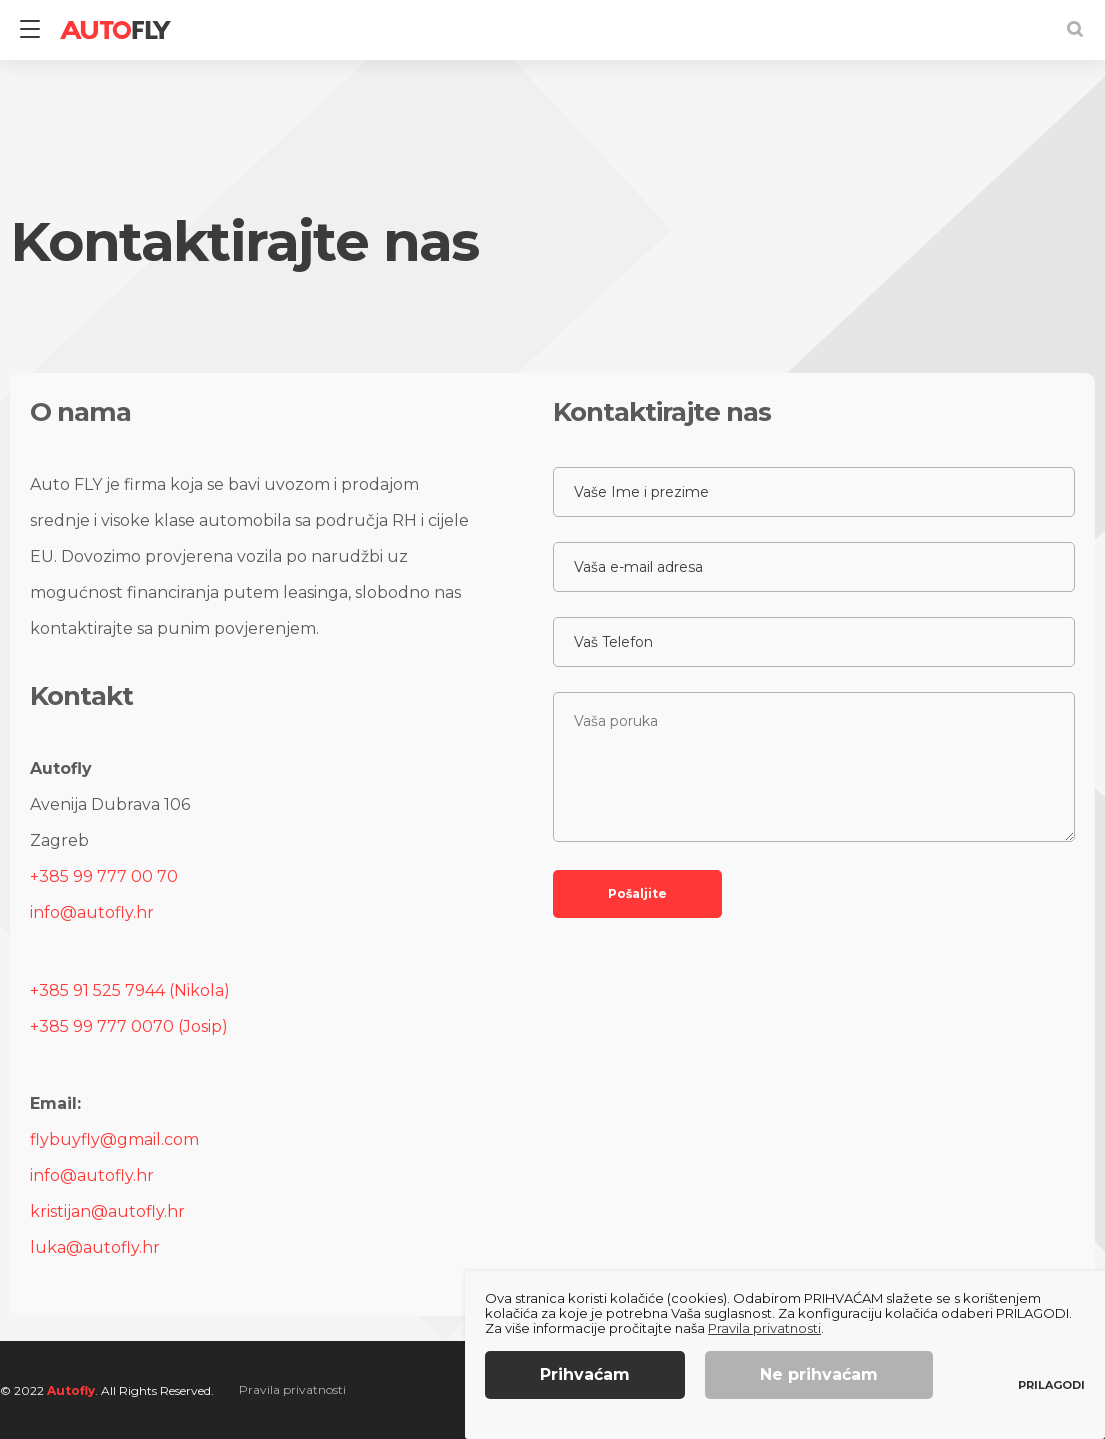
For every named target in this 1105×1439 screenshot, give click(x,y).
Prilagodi (1051, 1385)
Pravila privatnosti (292, 1389)
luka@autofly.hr (95, 1247)
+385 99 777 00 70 (104, 876)
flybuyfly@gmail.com (114, 1139)
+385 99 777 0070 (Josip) (129, 1026)
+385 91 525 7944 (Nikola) (130, 990)
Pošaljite (637, 893)
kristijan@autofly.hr (107, 1211)
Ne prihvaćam (819, 1374)
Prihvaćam (585, 1374)
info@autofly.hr (92, 912)
